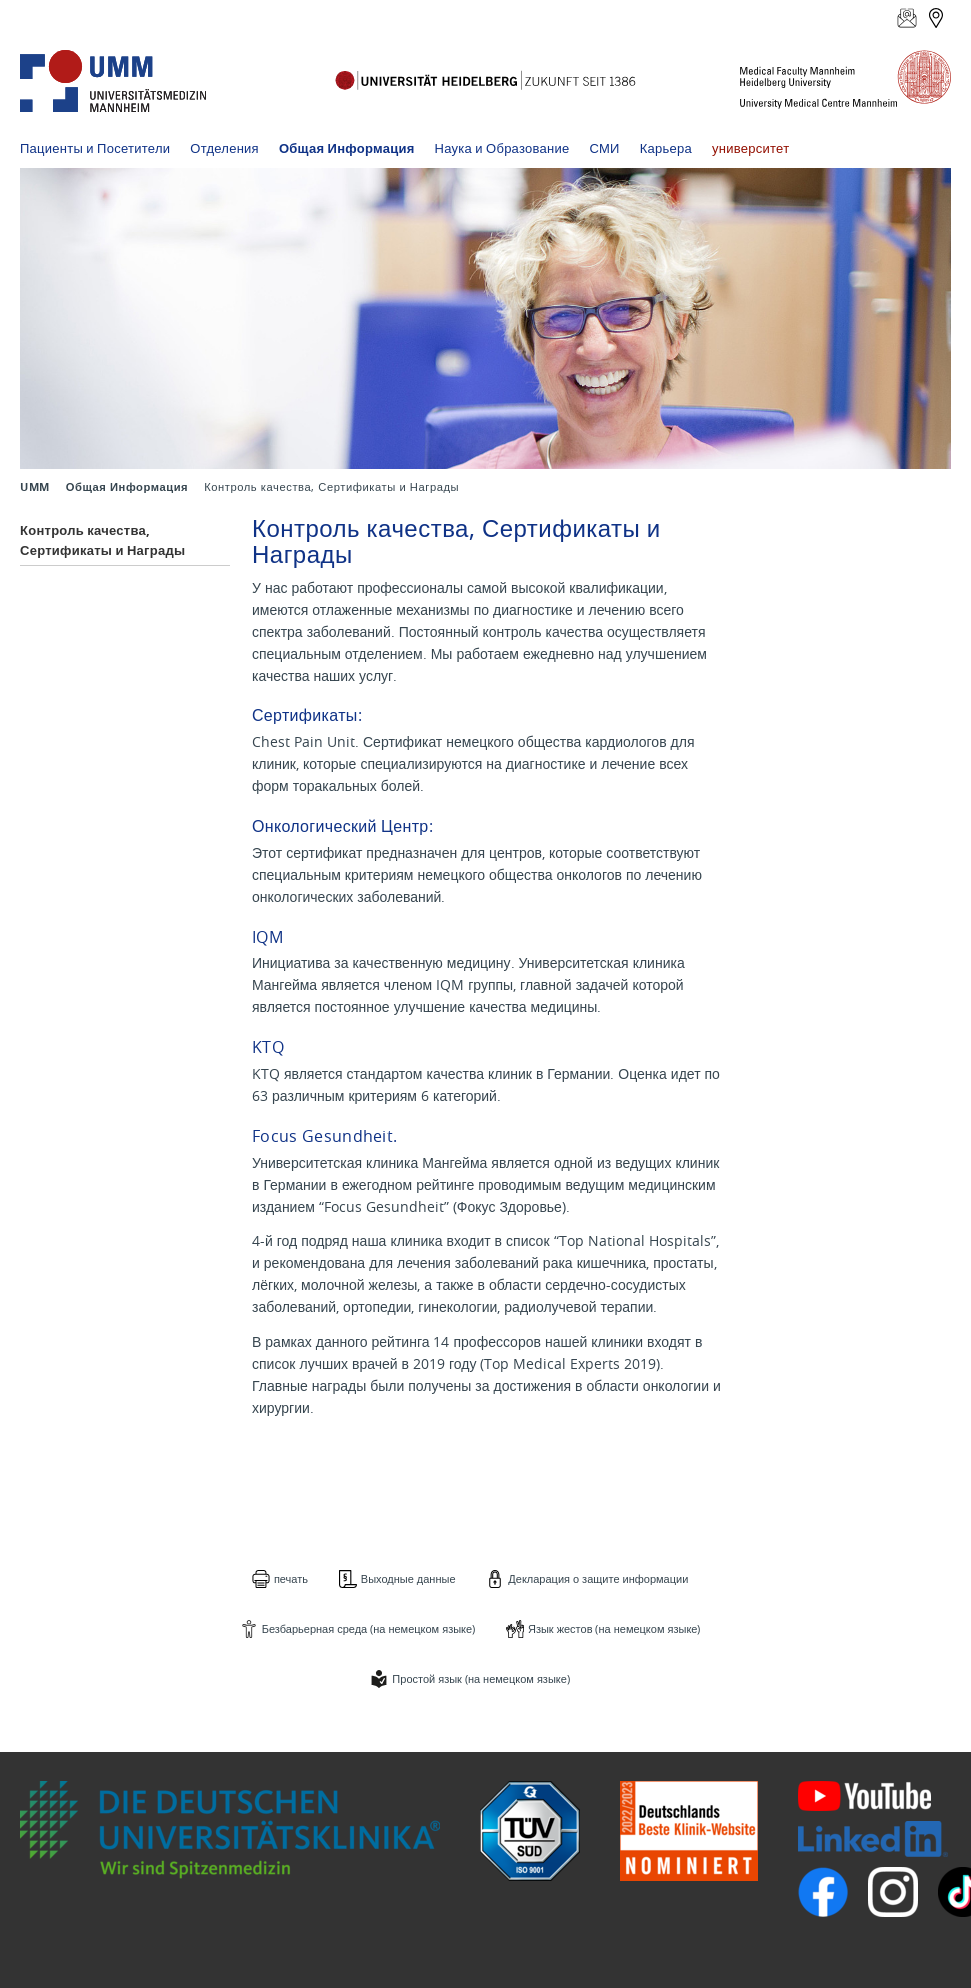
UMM (35, 487)
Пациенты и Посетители (95, 148)
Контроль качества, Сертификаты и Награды (102, 540)
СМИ (605, 148)
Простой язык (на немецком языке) (480, 1678)
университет (750, 148)
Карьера (666, 148)
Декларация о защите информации (598, 1578)
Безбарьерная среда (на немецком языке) (368, 1628)
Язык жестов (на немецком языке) (614, 1628)
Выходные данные (408, 1578)
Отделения (224, 148)
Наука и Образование (502, 148)
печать (291, 1578)
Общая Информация (347, 148)
